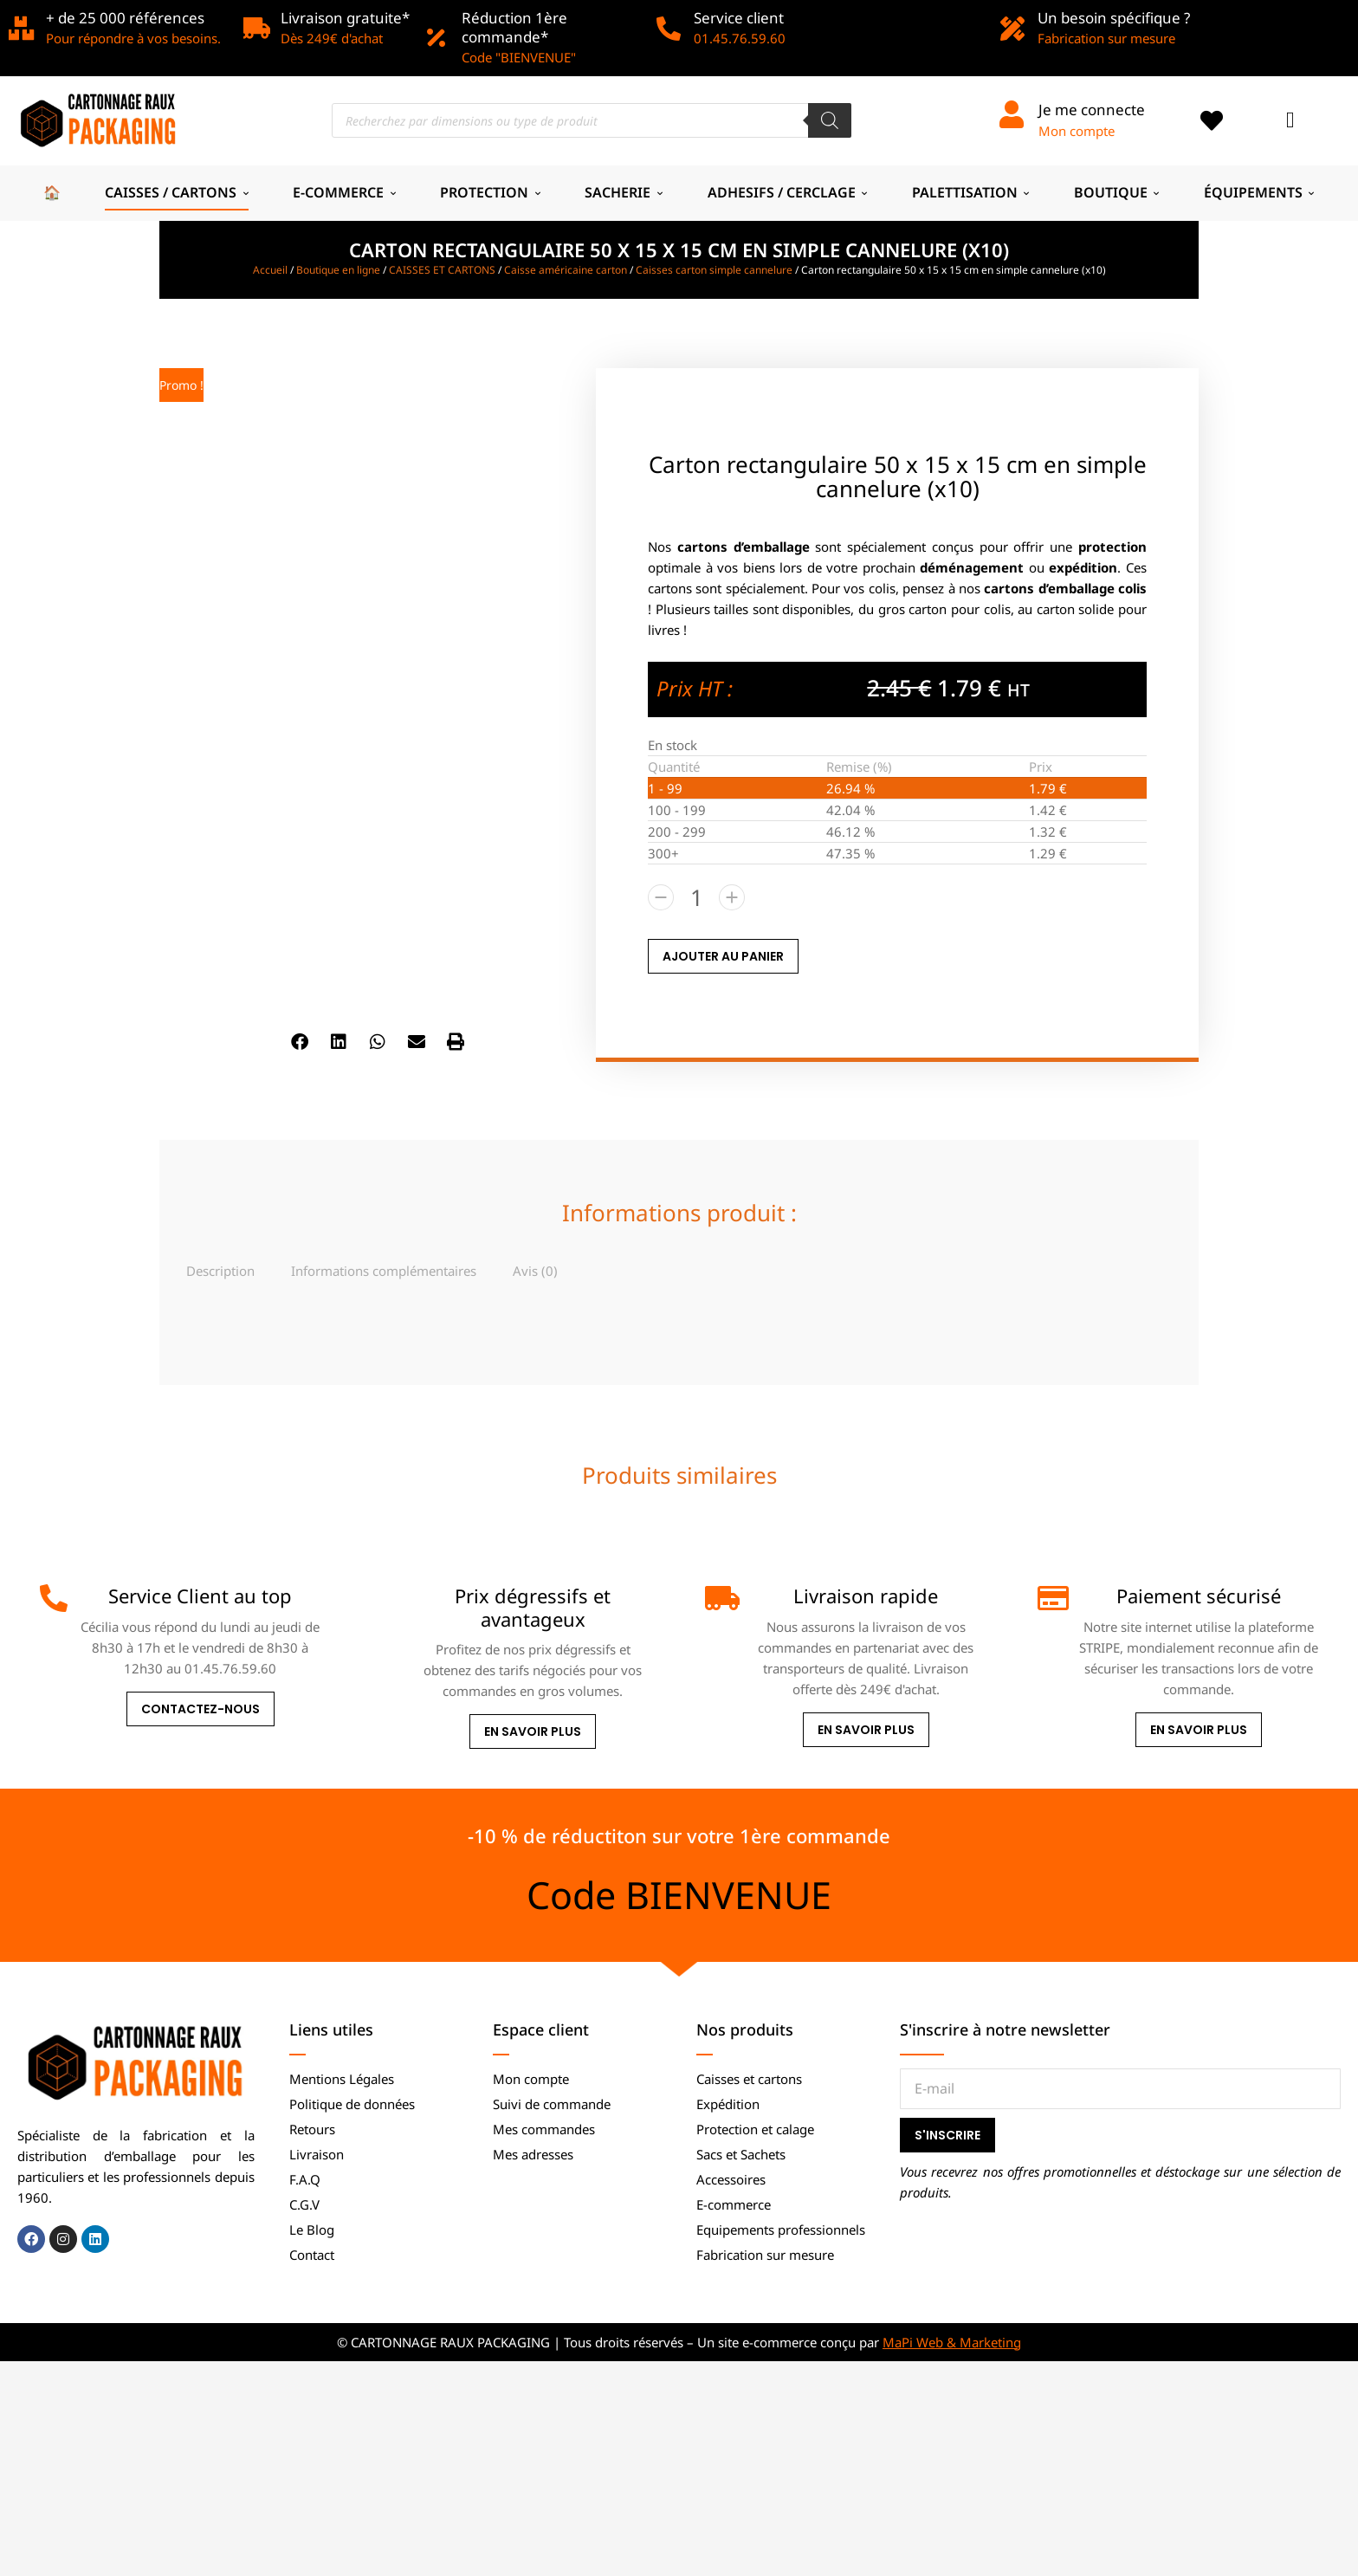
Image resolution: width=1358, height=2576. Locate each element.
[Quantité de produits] (696, 897)
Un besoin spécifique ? (1114, 18)
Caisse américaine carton (565, 269)
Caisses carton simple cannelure (714, 269)
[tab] (220, 1270)
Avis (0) (535, 1270)
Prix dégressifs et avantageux (533, 1606)
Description (220, 1270)
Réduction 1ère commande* (514, 27)
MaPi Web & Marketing (952, 2342)
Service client (739, 18)
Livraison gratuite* (345, 18)
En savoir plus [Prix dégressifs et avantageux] (532, 1731)
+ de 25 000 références (125, 18)
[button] (300, 1042)
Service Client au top (200, 1595)
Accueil (270, 269)
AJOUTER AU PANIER (723, 956)
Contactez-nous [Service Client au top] (200, 1709)
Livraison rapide (865, 1595)
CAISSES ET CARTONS (442, 269)
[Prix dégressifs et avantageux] (386, 1598)
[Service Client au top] (54, 1598)
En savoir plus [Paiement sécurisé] (1198, 1729)
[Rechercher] (829, 120)
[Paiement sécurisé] (1051, 1598)
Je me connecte (1091, 110)
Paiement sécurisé (1198, 1595)
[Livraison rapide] (719, 1598)
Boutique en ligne (338, 269)
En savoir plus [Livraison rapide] (866, 1729)
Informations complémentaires (383, 1270)
